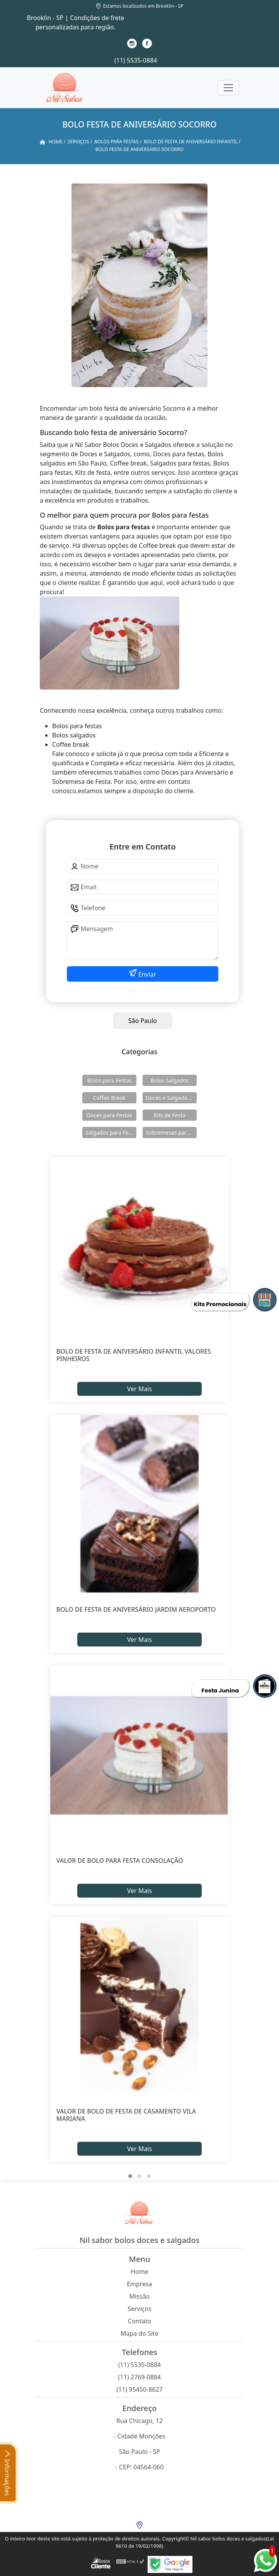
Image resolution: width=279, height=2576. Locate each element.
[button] (130, 2176)
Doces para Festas (110, 1115)
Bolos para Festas (109, 1080)
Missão (139, 2296)
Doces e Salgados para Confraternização (171, 1097)
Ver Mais (139, 1389)
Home (139, 2271)
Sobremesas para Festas (171, 1132)
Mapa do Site (139, 2333)
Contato (139, 2321)
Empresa (139, 2284)
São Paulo (142, 1020)
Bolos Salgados (169, 1080)
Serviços (139, 2308)
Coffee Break (109, 1097)
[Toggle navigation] (228, 87)
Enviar (147, 974)
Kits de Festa (170, 1115)
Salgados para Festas (110, 1132)
